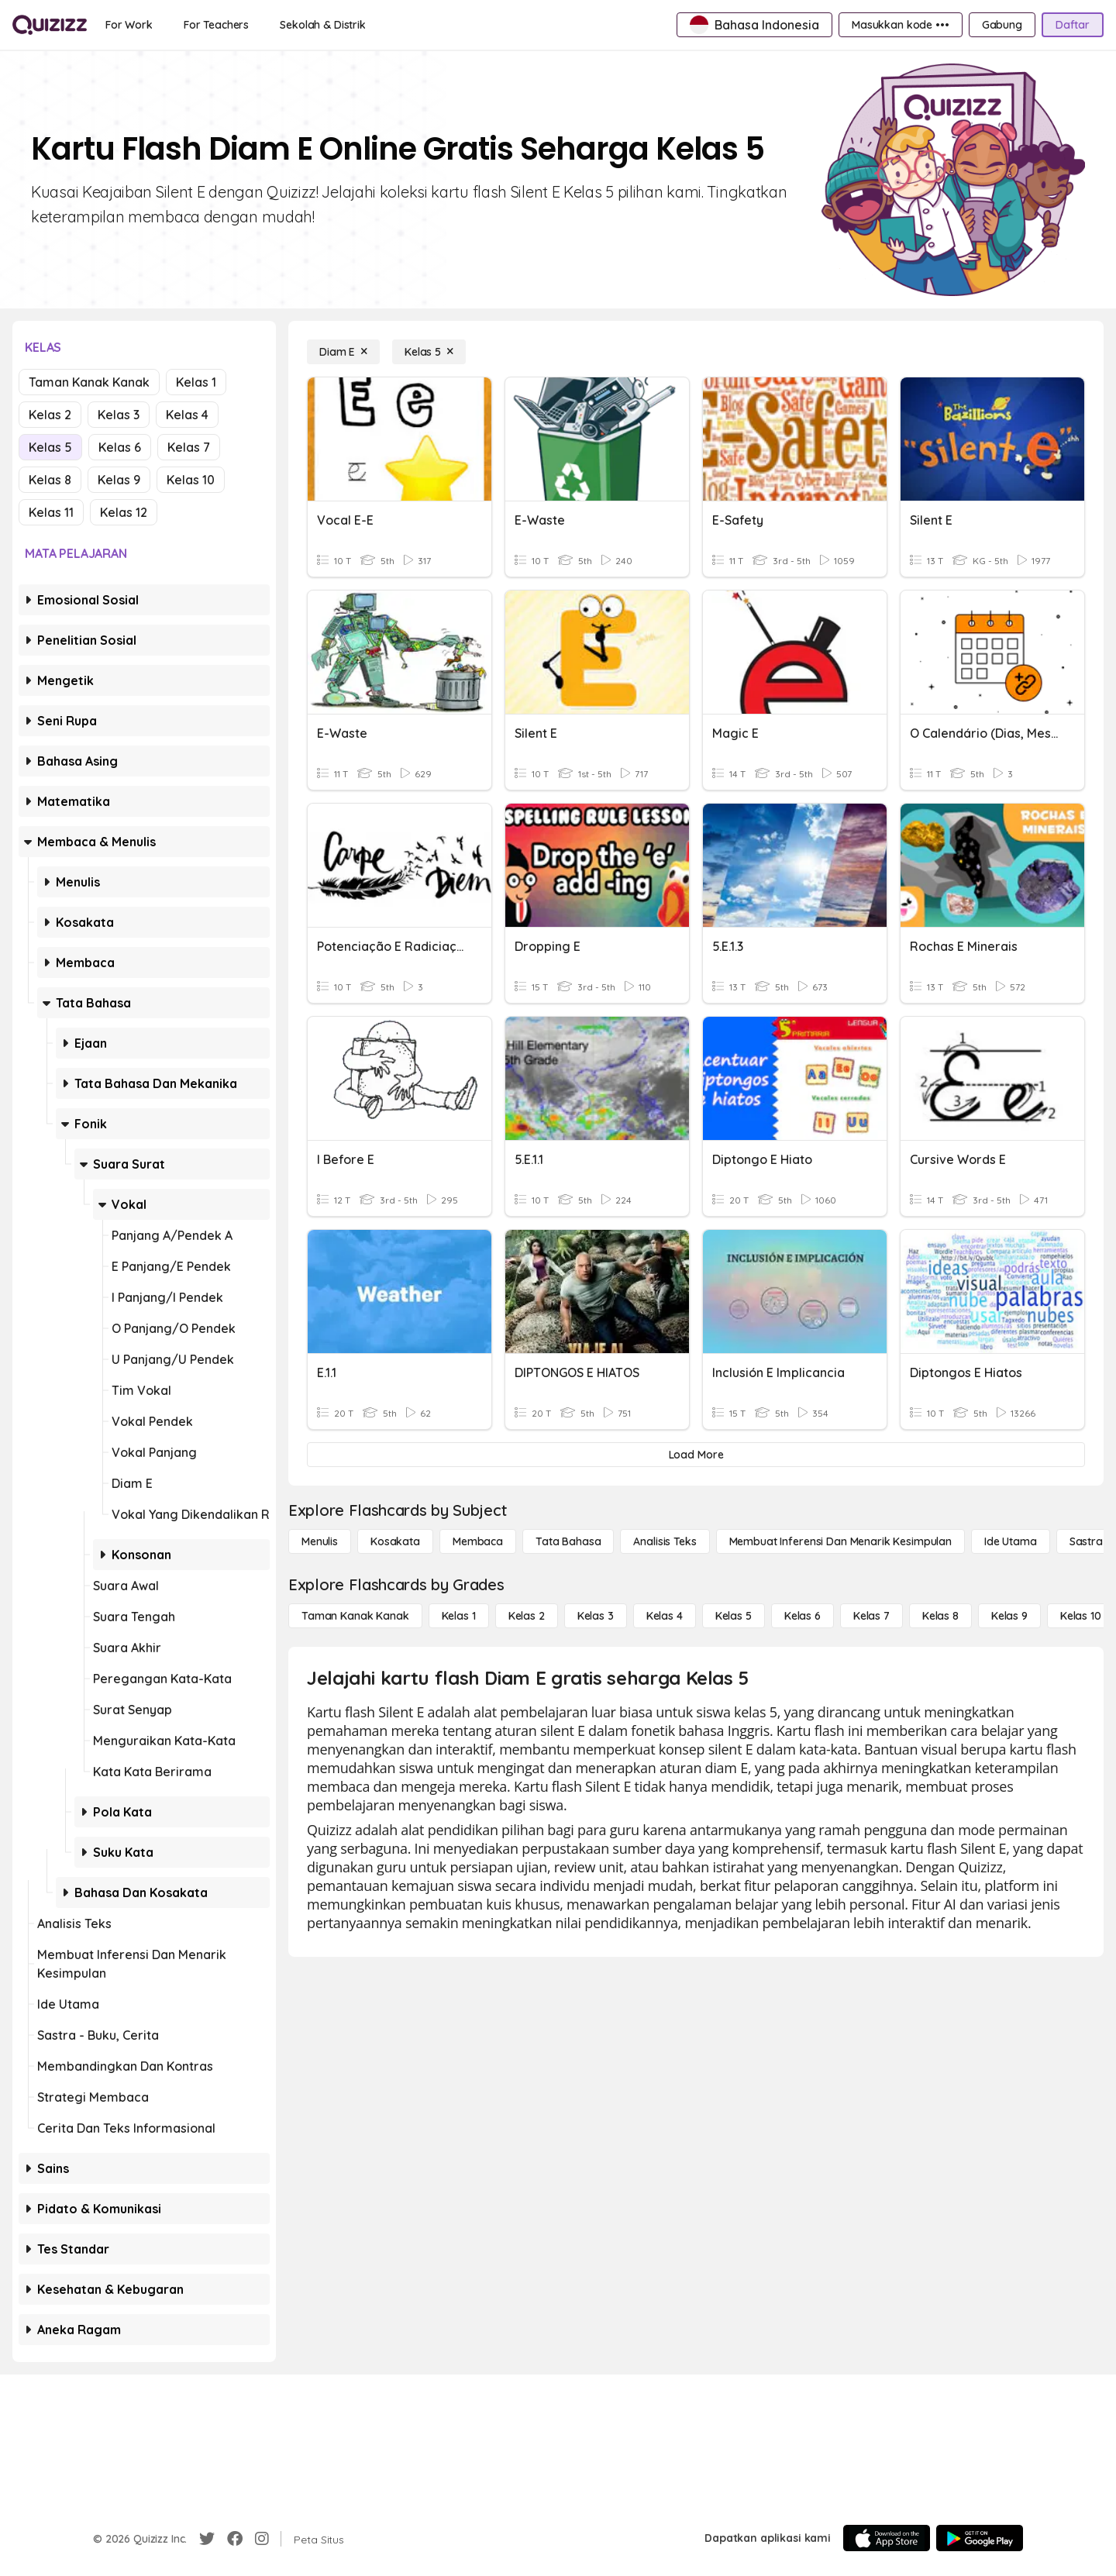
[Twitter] (207, 2538)
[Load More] (696, 1454)
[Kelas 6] (802, 1615)
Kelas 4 (187, 414)
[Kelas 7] (871, 1615)
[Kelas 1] (459, 1615)
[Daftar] (1073, 24)
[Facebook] (235, 2538)
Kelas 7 (188, 447)
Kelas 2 (50, 414)
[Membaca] (477, 1541)
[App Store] (886, 2538)
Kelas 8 (50, 479)
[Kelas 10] (1080, 1615)
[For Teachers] (216, 24)
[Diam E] (343, 351)
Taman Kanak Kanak (89, 382)
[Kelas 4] (664, 1615)
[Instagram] (262, 2538)
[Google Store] (979, 2538)
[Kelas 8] (940, 1615)
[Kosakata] (395, 1541)
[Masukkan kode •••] (901, 24)
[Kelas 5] (429, 351)
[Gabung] (1002, 24)
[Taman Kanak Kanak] (355, 1615)
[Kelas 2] (526, 1615)
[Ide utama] (1010, 1541)
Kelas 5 (50, 447)
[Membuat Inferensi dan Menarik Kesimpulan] (840, 1541)
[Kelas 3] (595, 1615)
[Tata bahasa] (568, 1541)
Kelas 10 (191, 479)
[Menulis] (319, 1541)
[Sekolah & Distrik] (322, 24)
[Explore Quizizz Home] (49, 25)
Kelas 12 (123, 512)
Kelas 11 (51, 512)
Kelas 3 (119, 414)
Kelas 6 (119, 447)
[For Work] (129, 24)
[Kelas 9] (1009, 1615)
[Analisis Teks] (664, 1541)
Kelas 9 (119, 479)
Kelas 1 (196, 382)
